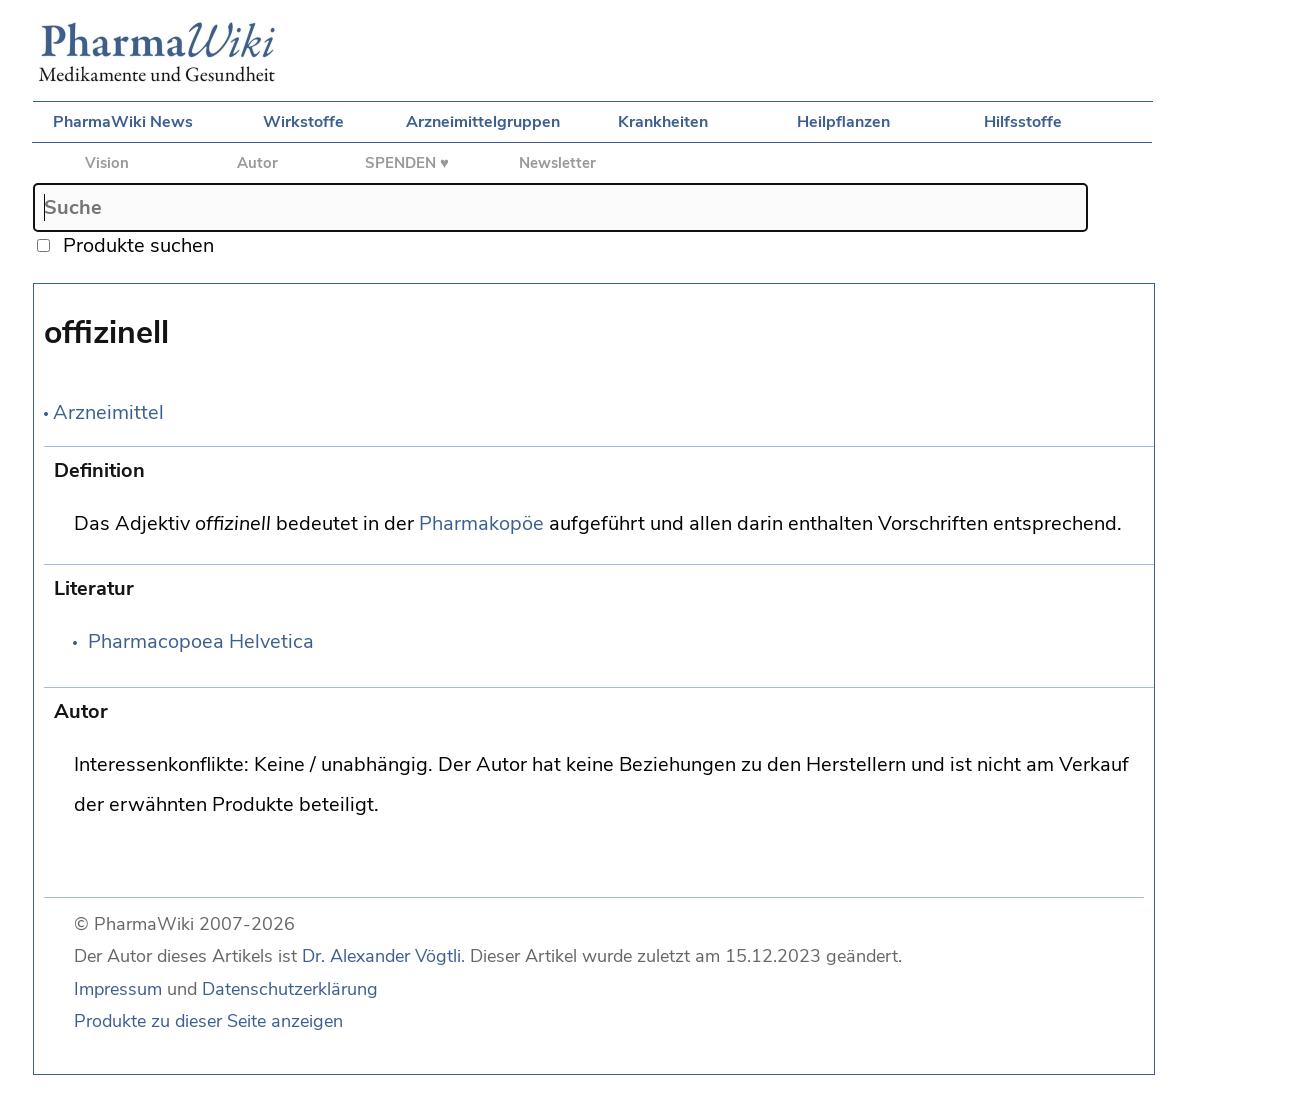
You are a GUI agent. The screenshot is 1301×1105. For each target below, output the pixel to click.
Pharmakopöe (481, 523)
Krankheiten (663, 122)
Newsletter (557, 163)
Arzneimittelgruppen (483, 122)
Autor (257, 163)
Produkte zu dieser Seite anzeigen (208, 1021)
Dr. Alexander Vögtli (381, 956)
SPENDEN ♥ (407, 163)
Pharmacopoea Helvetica (201, 641)
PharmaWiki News (123, 122)
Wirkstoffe (303, 122)
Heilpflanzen (843, 122)
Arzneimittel (108, 412)
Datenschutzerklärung (290, 989)
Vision (107, 163)
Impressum (118, 989)
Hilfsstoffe (1023, 122)
